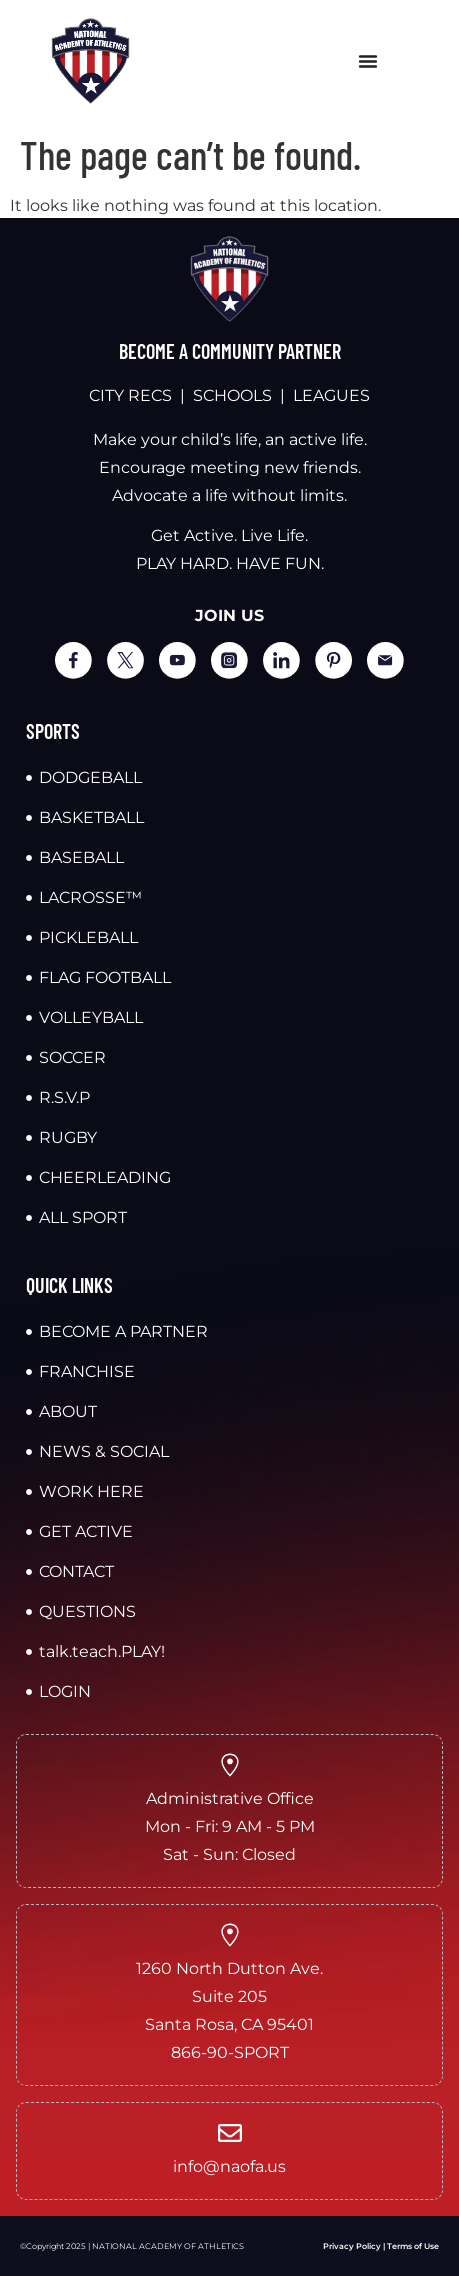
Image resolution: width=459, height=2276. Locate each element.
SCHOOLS (232, 395)
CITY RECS (130, 395)
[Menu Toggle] (368, 61)
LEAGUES (331, 395)
